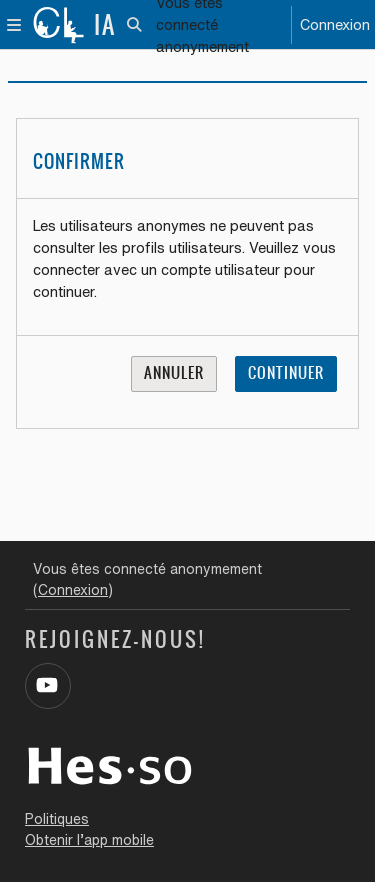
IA (105, 25)
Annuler (174, 373)
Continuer (286, 373)
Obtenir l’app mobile (89, 840)
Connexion (335, 24)
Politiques (57, 819)
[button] (135, 25)
